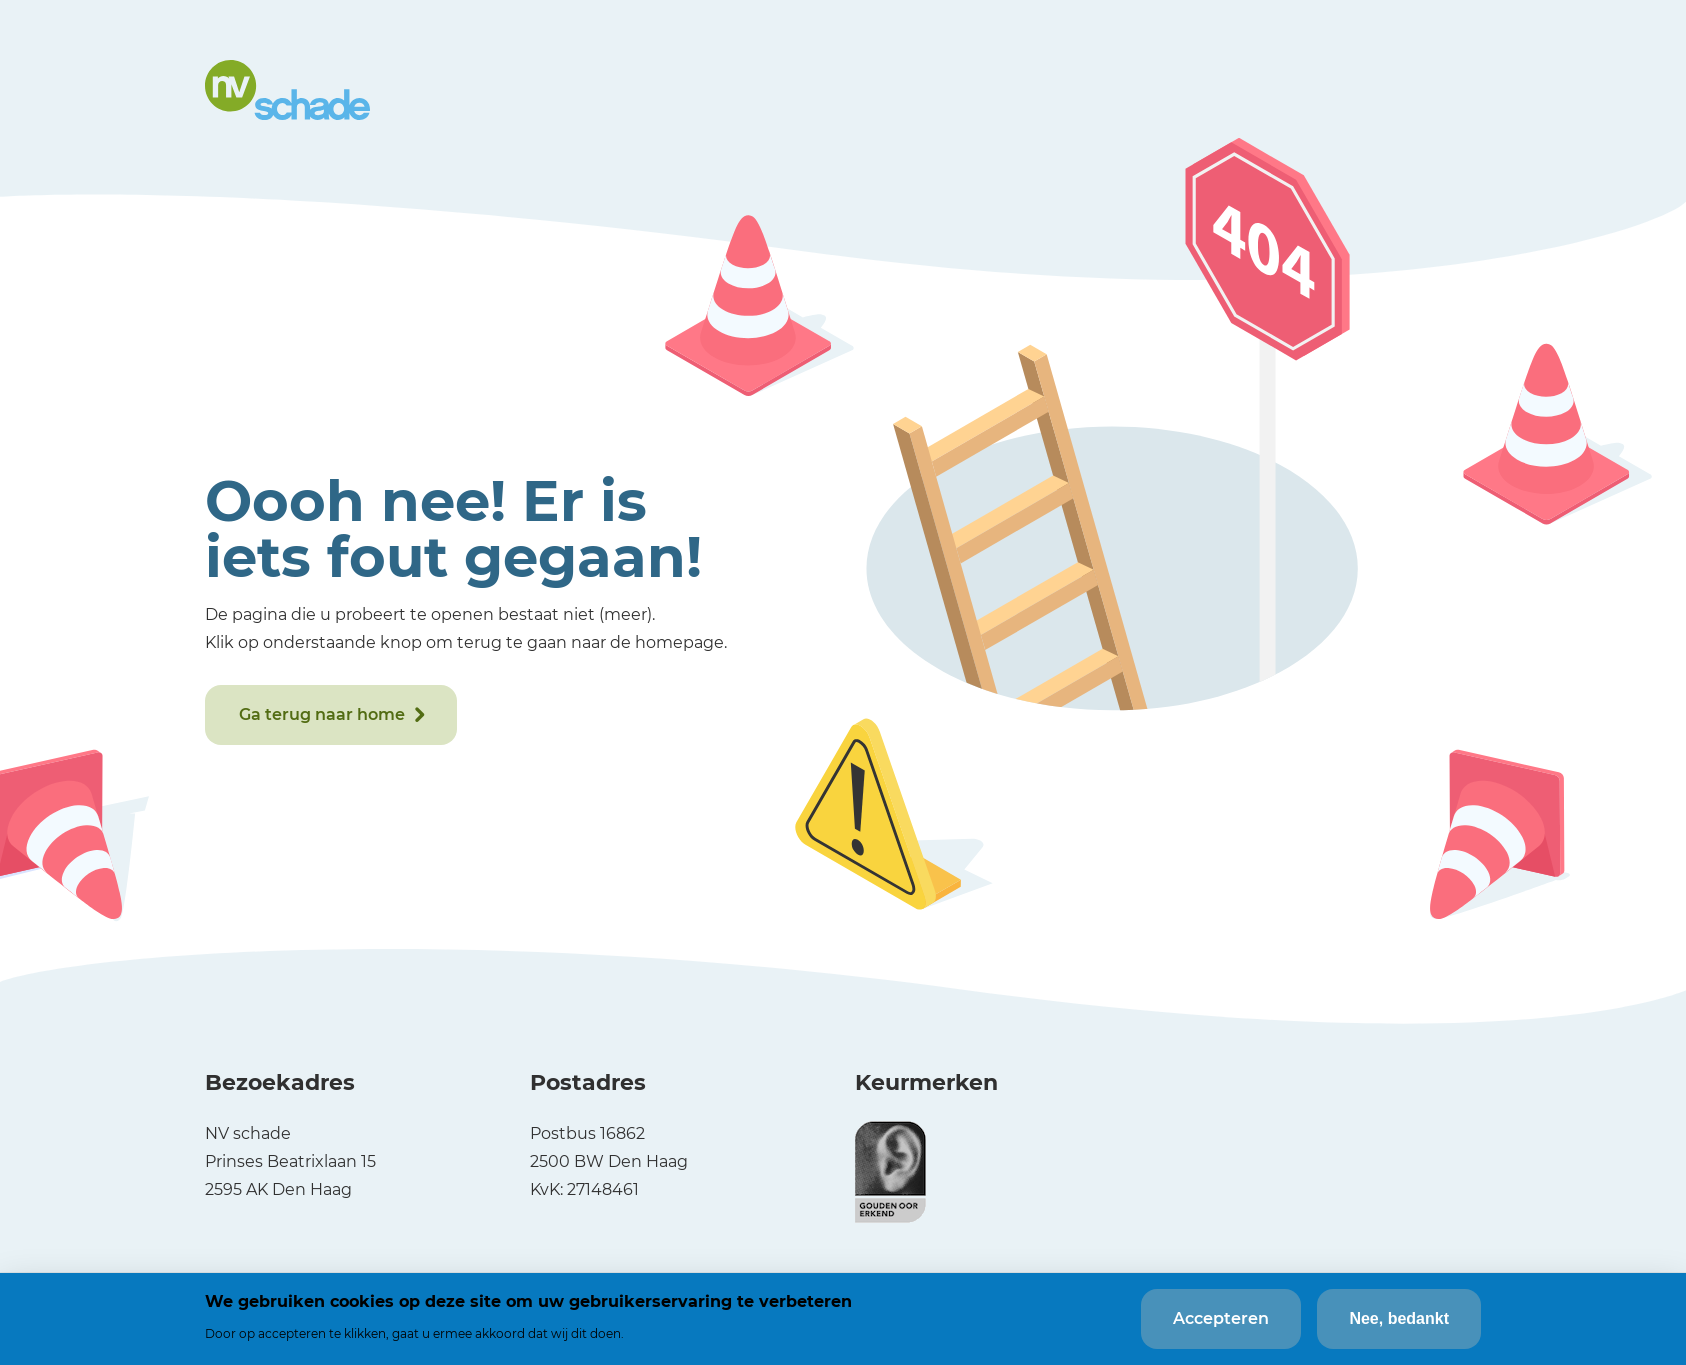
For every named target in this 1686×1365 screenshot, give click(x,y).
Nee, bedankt (1399, 1318)
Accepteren (1221, 1318)
